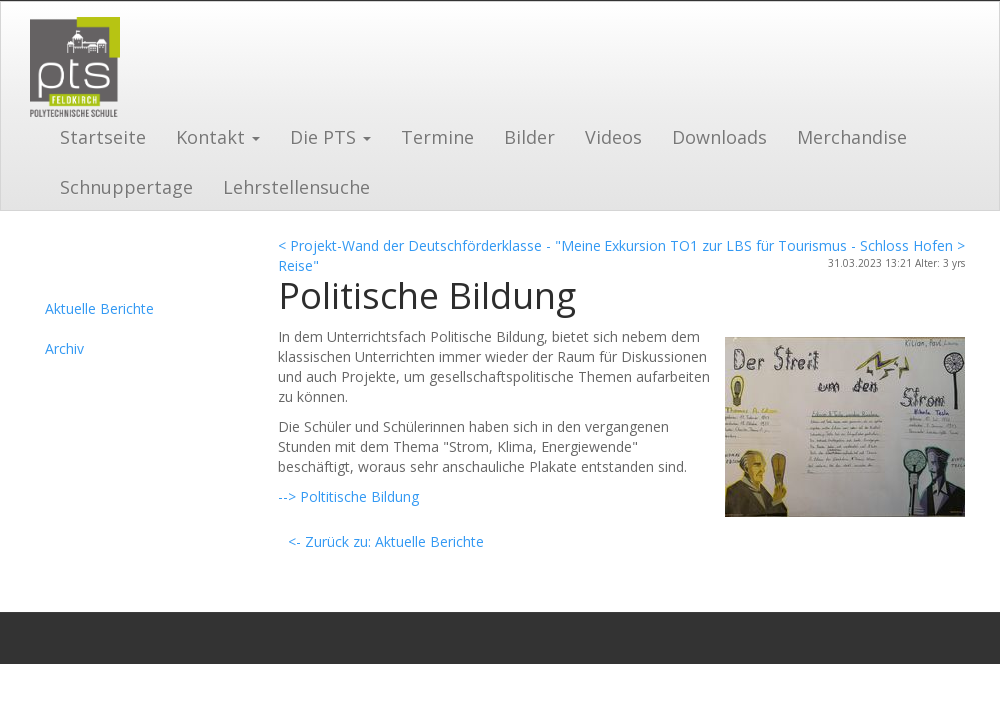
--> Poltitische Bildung (348, 496)
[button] (218, 135)
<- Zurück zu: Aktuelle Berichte (386, 541)
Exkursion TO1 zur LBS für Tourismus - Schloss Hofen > (784, 245)
